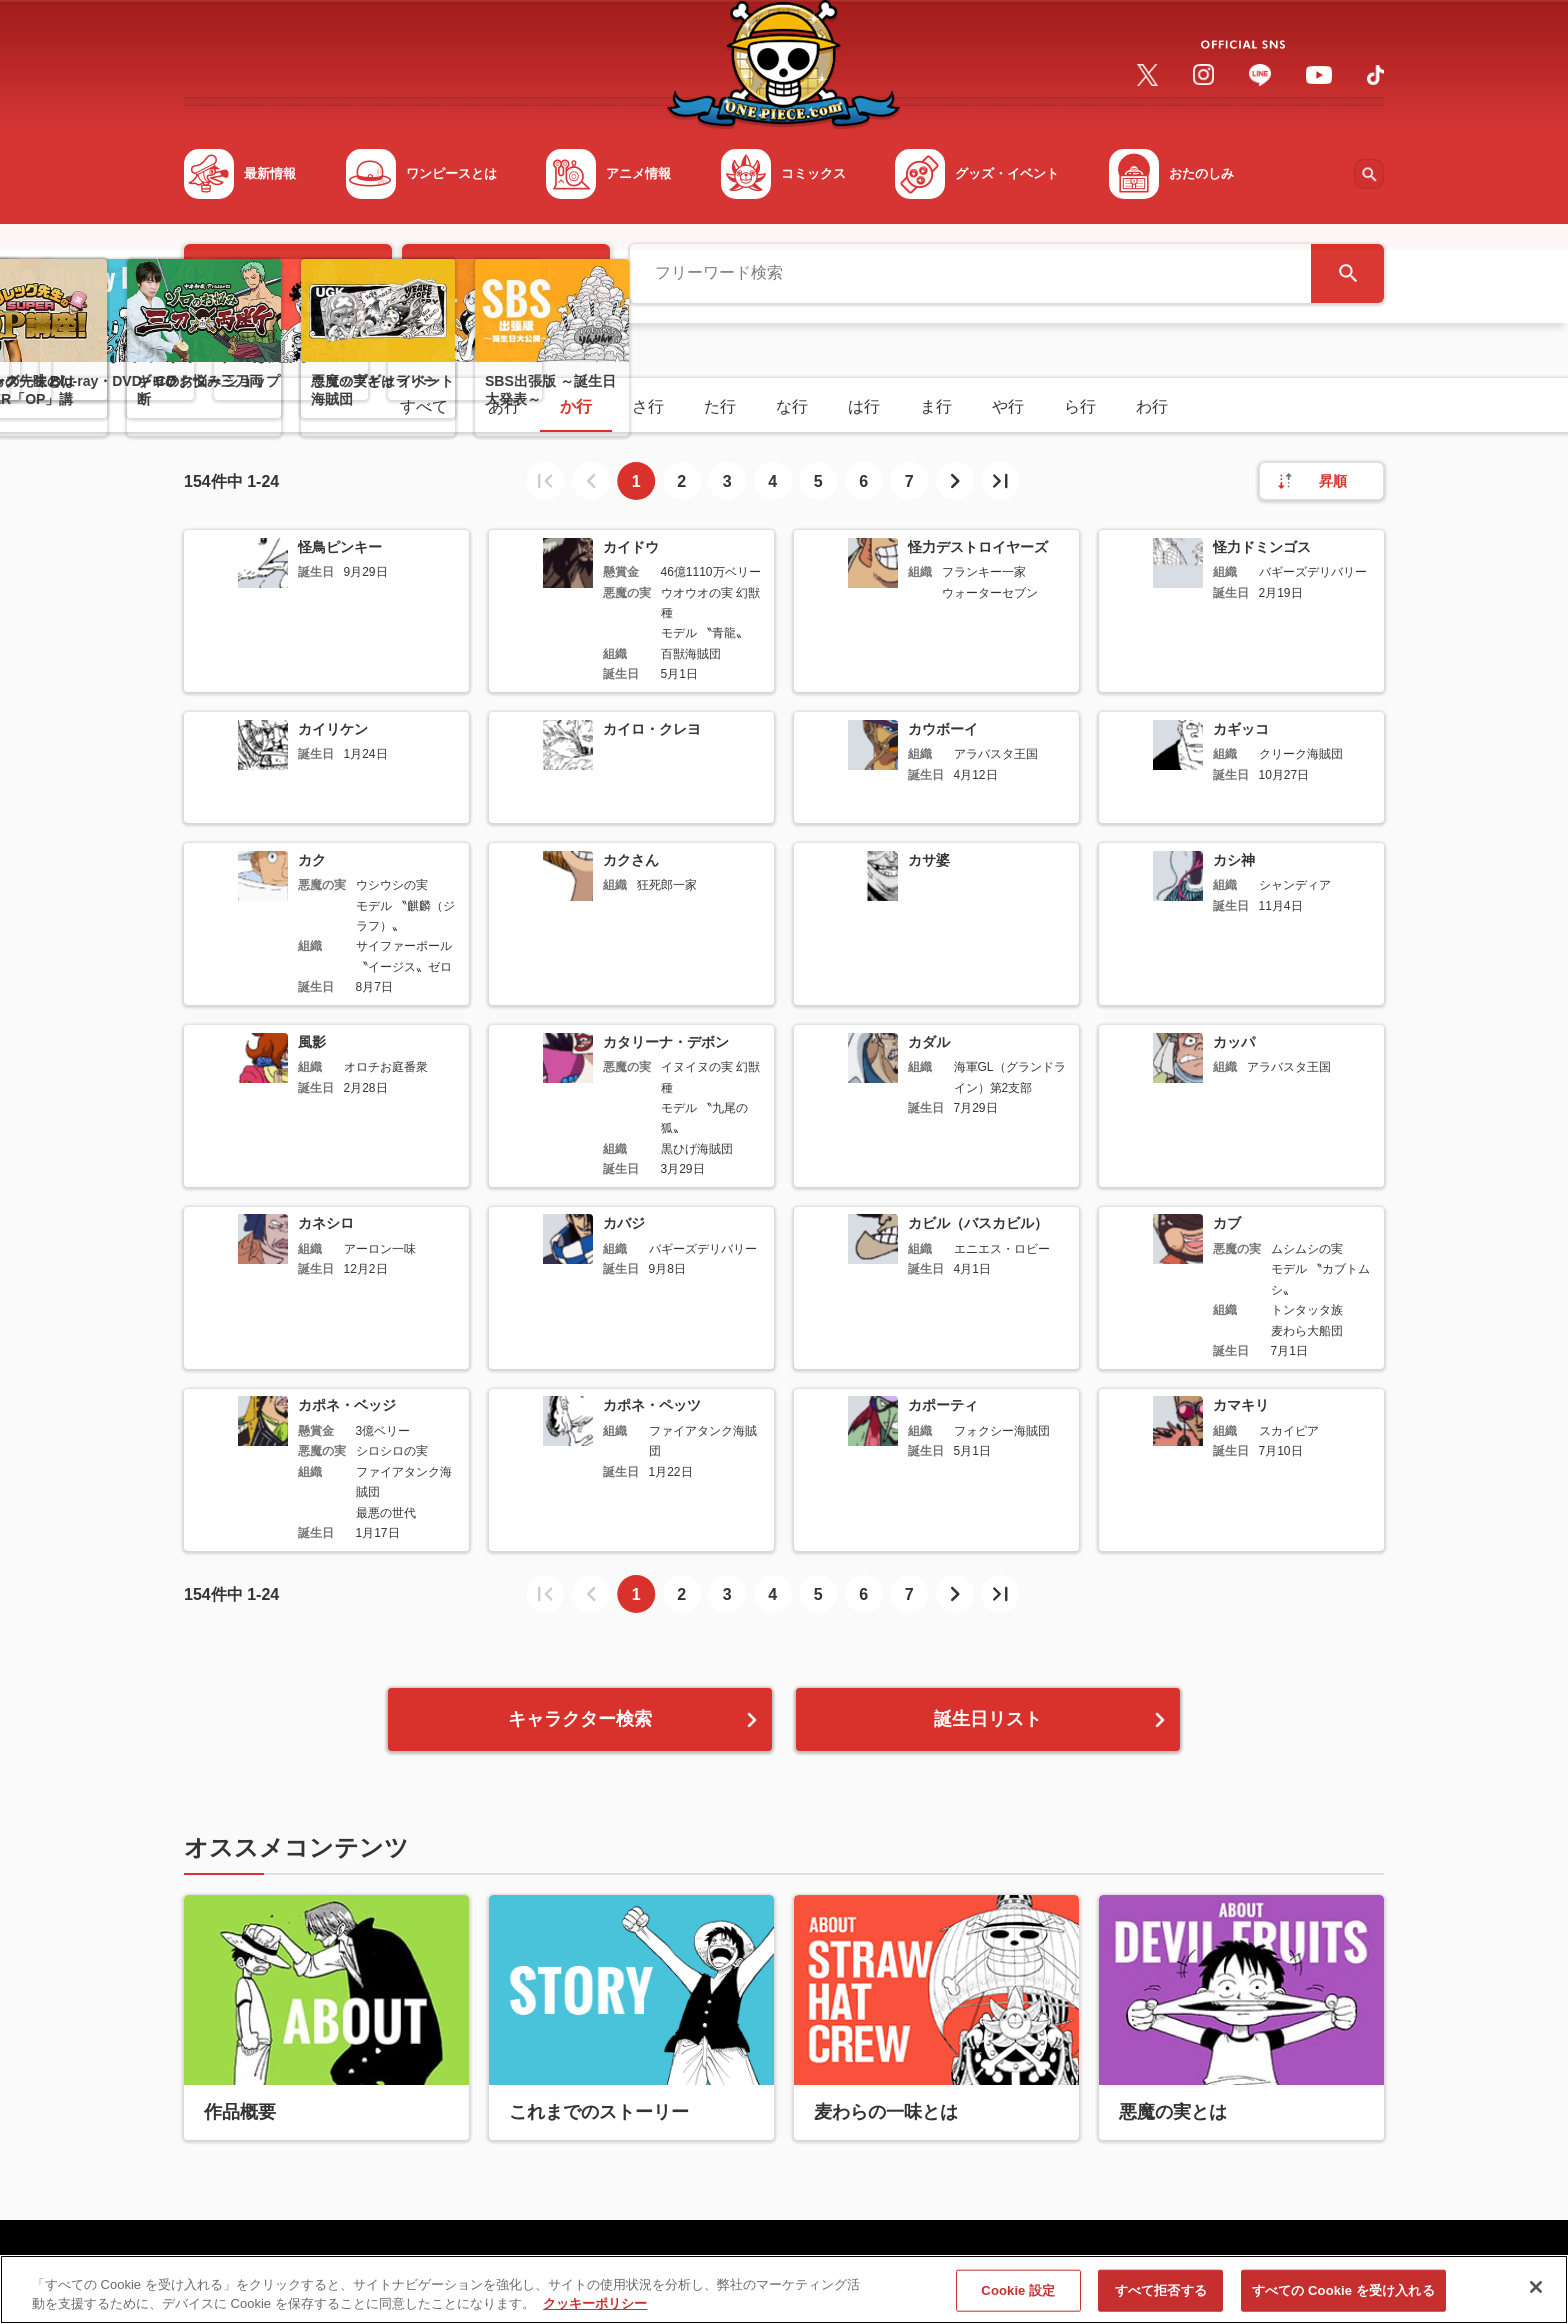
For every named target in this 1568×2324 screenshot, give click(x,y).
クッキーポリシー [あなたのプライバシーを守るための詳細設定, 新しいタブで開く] (595, 2310)
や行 (1008, 406)
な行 (792, 406)
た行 (720, 406)
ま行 (936, 406)
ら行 (1080, 406)
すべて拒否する (1161, 2296)
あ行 (504, 406)
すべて (424, 406)
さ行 (648, 406)
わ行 (1152, 406)
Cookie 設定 (1018, 2296)
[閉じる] (1536, 2294)
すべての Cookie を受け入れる (1343, 2296)
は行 (864, 406)
